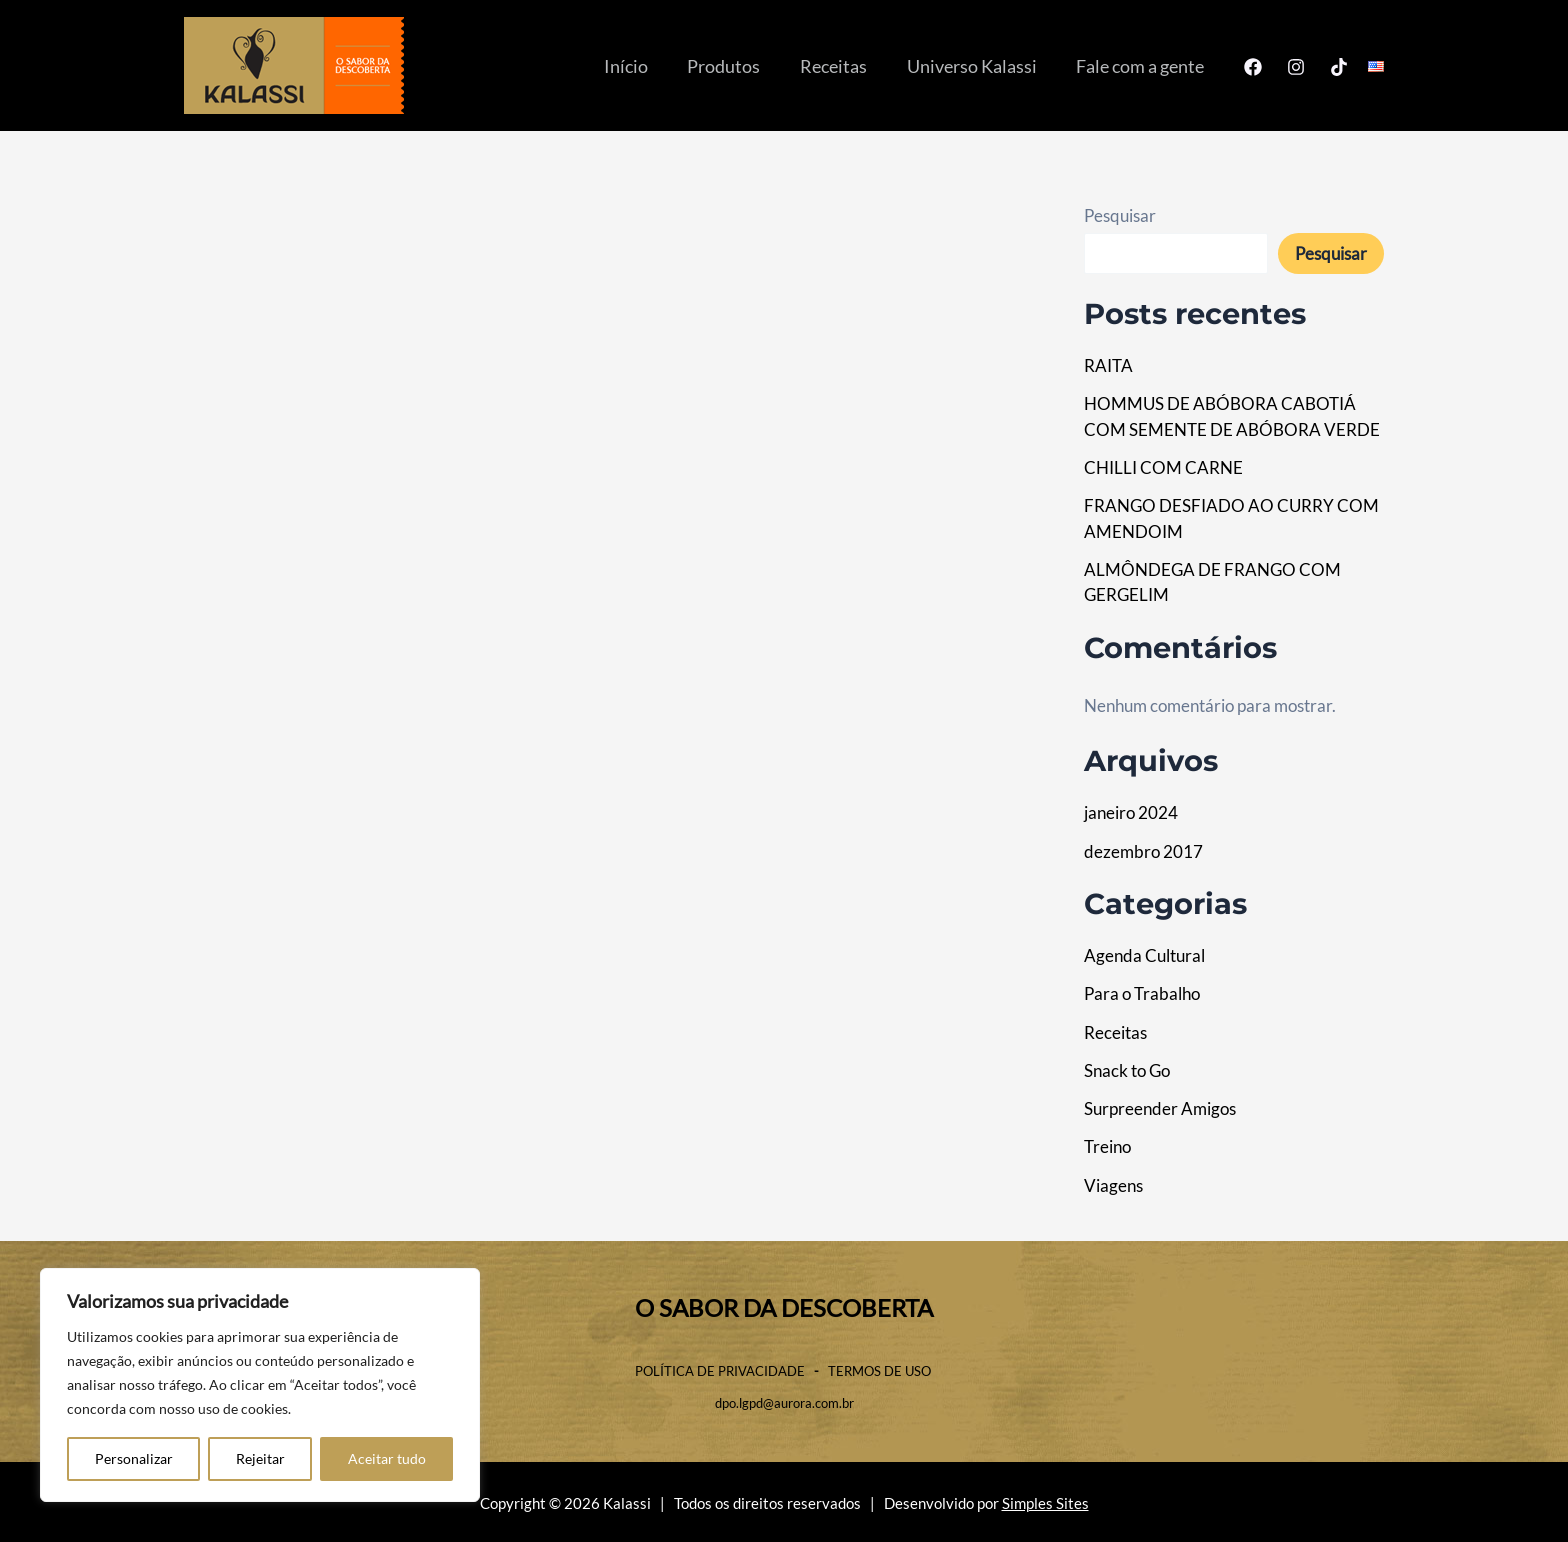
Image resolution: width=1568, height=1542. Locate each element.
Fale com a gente (1142, 66)
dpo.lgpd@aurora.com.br (784, 1403)
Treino (1107, 1146)
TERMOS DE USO (881, 1371)
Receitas (842, 66)
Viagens (1113, 1185)
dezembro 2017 (1143, 851)
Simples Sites (1045, 1503)
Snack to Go (1127, 1070)
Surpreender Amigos (1160, 1108)
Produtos (736, 66)
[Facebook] (1253, 67)
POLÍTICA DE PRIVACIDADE (720, 1371)
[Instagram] (1296, 67)
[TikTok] (1339, 67)
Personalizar (134, 1458)
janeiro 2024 (1131, 812)
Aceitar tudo (387, 1458)
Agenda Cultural (1144, 955)
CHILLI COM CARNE (1163, 467)
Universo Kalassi (977, 66)
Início (642, 66)
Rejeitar (260, 1458)
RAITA (1108, 365)
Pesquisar (1120, 215)
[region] (260, 1385)
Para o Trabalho (1142, 993)
